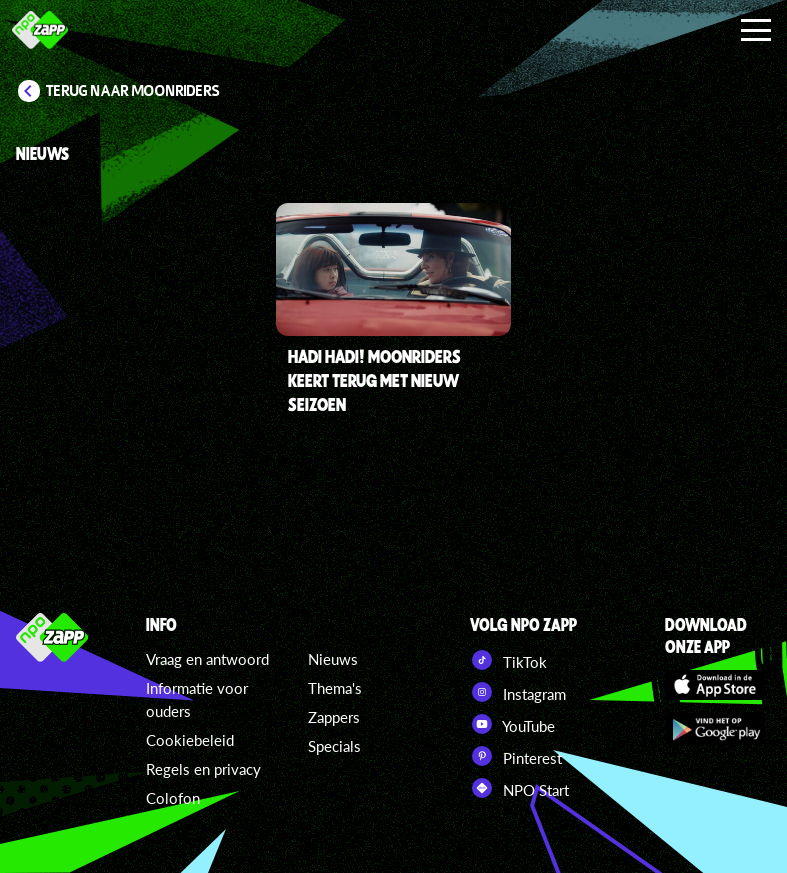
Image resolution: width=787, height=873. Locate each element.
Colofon (173, 798)
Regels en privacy (203, 769)
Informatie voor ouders (197, 699)
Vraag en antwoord (207, 659)
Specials (334, 746)
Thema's (335, 688)
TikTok (508, 660)
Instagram (518, 692)
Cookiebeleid (190, 740)
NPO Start (519, 788)
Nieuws (333, 659)
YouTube (512, 724)
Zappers (334, 717)
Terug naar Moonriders (133, 91)
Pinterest (516, 756)
